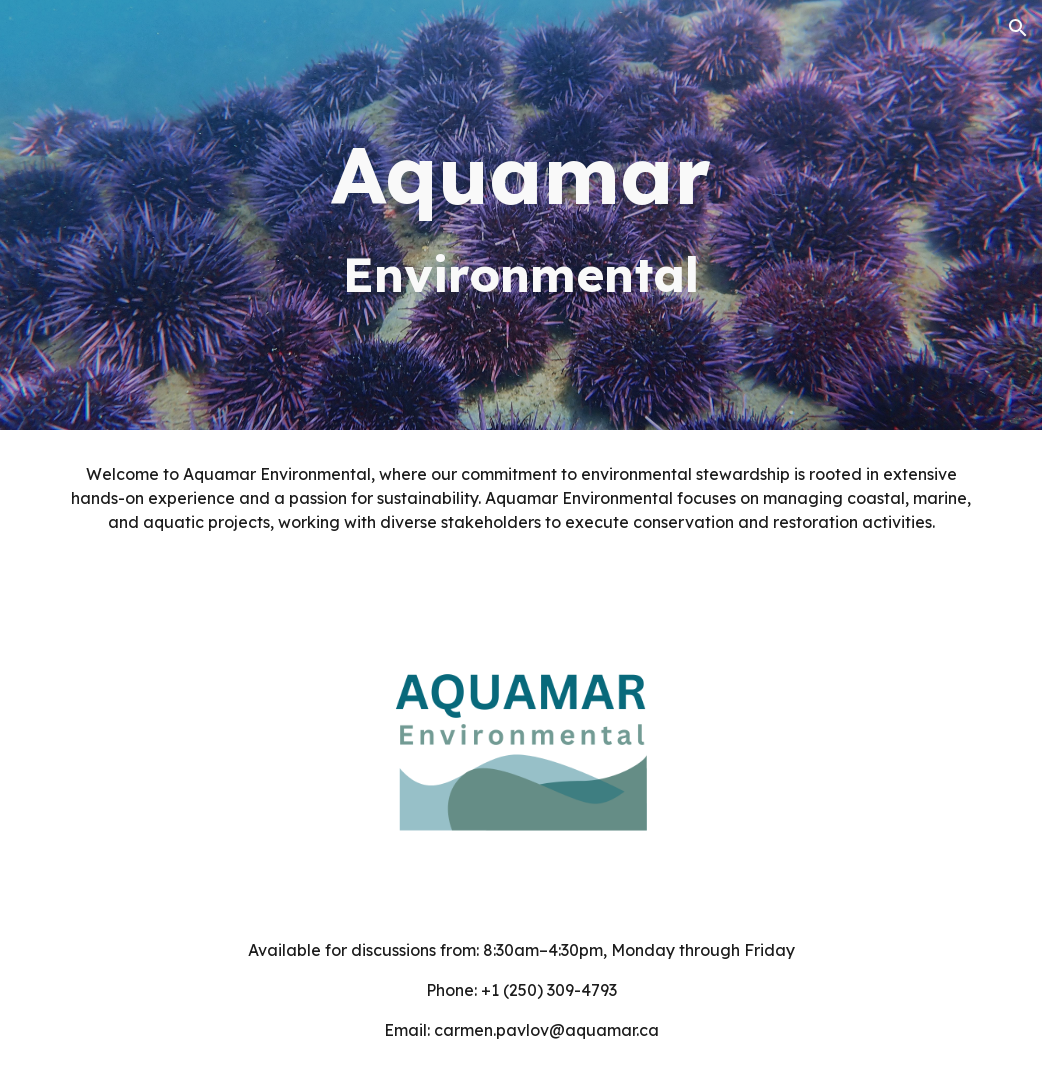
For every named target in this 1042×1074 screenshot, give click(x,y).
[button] (1018, 28)
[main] (520, 215)
